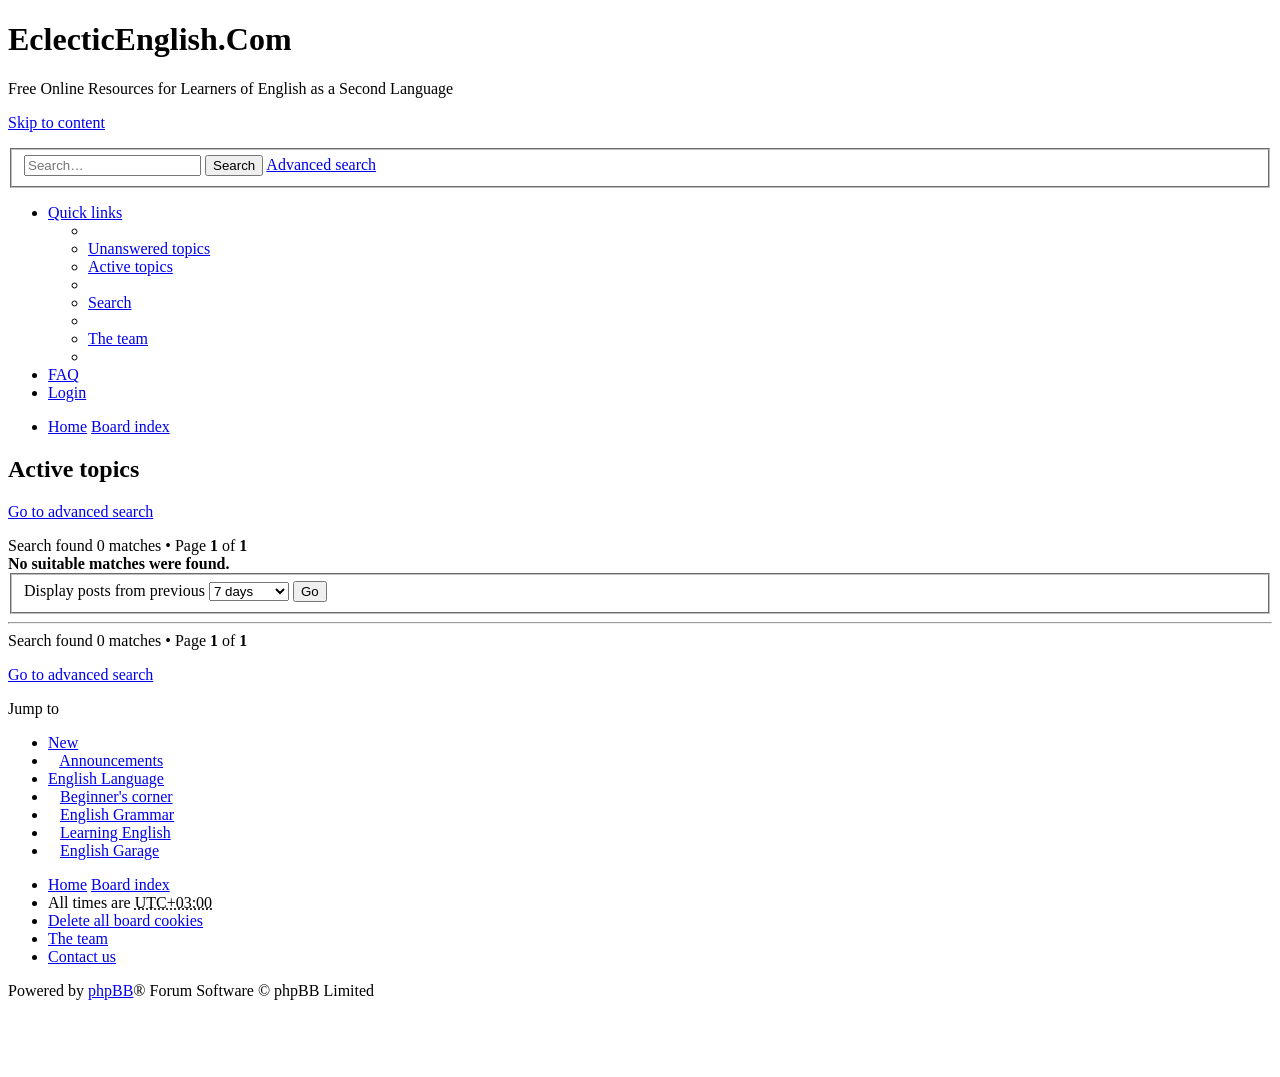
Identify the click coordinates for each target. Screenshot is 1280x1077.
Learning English (115, 832)
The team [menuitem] (118, 338)
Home (67, 884)
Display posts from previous (156, 590)
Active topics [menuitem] (130, 266)
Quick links (85, 212)
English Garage (109, 850)
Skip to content (56, 122)
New (63, 742)
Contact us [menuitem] (82, 956)
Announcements (111, 760)
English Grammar (117, 814)
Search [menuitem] (110, 302)
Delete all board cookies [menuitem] (125, 920)
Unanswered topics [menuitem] (149, 248)
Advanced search (321, 164)
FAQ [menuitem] (63, 374)
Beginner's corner (116, 796)
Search (234, 165)
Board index (130, 884)
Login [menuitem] (67, 392)
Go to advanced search (80, 511)
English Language (106, 778)
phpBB (110, 990)
